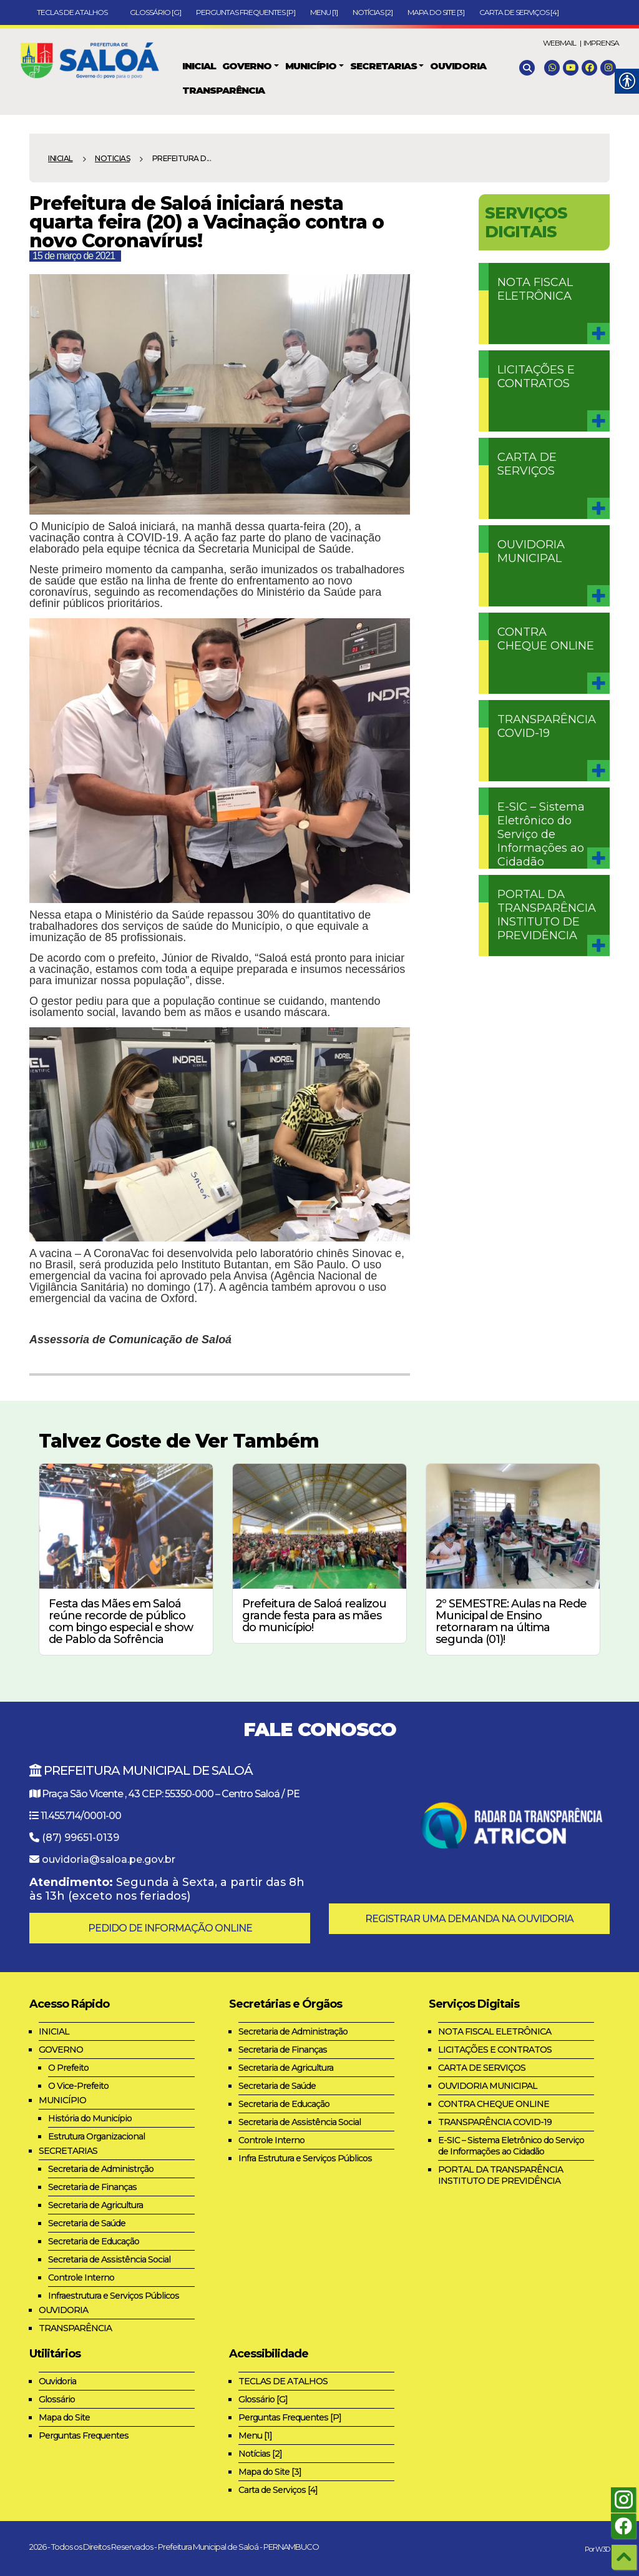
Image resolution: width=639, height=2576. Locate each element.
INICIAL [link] (54, 2031)
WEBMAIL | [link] (562, 42)
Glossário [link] (57, 2399)
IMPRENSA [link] (601, 42)
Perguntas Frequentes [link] (84, 2435)
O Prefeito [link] (68, 2067)
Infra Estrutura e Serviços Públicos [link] (305, 2158)
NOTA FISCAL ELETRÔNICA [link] (535, 289)
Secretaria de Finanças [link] (92, 2187)
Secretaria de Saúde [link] (86, 2223)
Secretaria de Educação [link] (93, 2241)
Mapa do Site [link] (64, 2417)
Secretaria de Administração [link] (293, 2031)
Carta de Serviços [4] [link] (519, 12)
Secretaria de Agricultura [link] (95, 2205)
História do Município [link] (90, 2118)
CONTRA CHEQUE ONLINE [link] (545, 639)
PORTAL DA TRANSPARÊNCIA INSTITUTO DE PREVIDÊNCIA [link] (546, 914)
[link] (95, 57)
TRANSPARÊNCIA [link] (75, 2328)
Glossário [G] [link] (155, 12)
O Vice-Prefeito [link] (78, 2085)
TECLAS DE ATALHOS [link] (76, 12)
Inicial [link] (60, 158)
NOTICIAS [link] (112, 158)
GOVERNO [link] (61, 2049)
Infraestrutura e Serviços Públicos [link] (113, 2295)
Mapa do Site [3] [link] (435, 12)
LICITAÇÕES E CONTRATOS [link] (536, 376)
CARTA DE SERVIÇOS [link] (527, 464)
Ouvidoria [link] (57, 2381)
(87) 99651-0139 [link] (80, 1837)
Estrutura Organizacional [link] (96, 2136)
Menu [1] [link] (324, 12)
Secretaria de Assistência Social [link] (109, 2259)
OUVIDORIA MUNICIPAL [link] (531, 551)
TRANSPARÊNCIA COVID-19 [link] (546, 726)
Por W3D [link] (597, 2549)
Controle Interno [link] (81, 2277)
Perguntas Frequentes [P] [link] (245, 12)
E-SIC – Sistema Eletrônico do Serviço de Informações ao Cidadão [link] (541, 834)
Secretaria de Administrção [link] (101, 2168)
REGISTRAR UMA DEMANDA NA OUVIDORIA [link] (469, 1919)
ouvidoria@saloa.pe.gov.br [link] (108, 1859)
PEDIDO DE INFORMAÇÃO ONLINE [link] (170, 1928)
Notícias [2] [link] (373, 12)
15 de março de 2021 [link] (73, 255)
